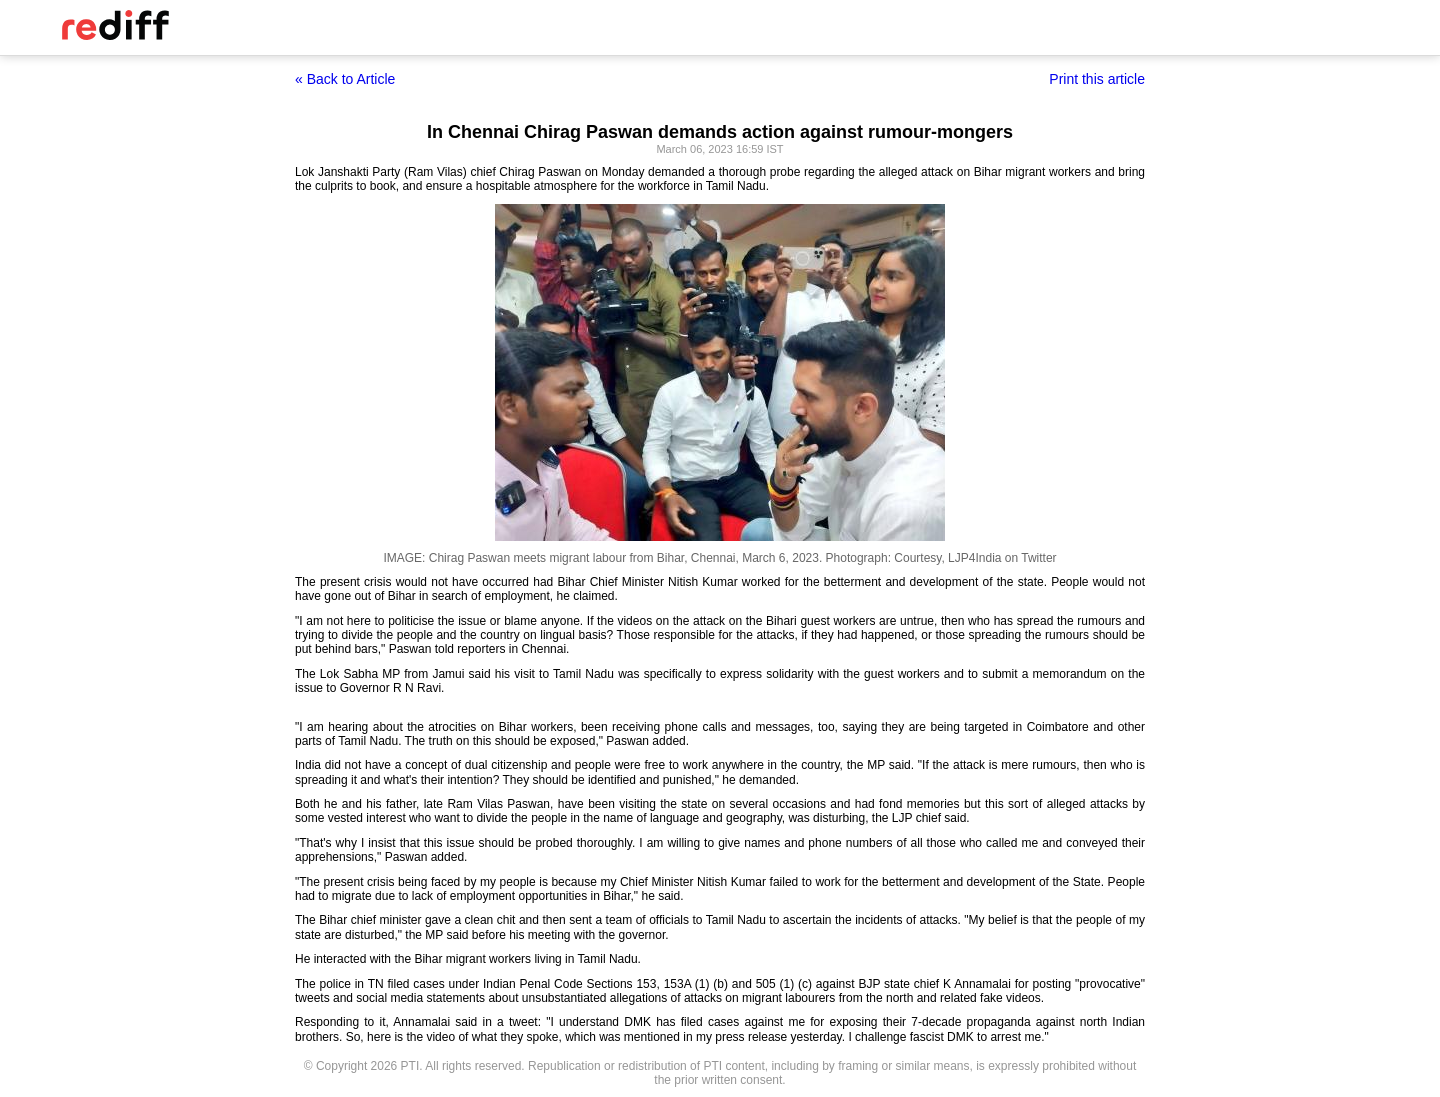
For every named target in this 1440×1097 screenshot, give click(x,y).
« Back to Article (345, 79)
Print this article (1097, 79)
